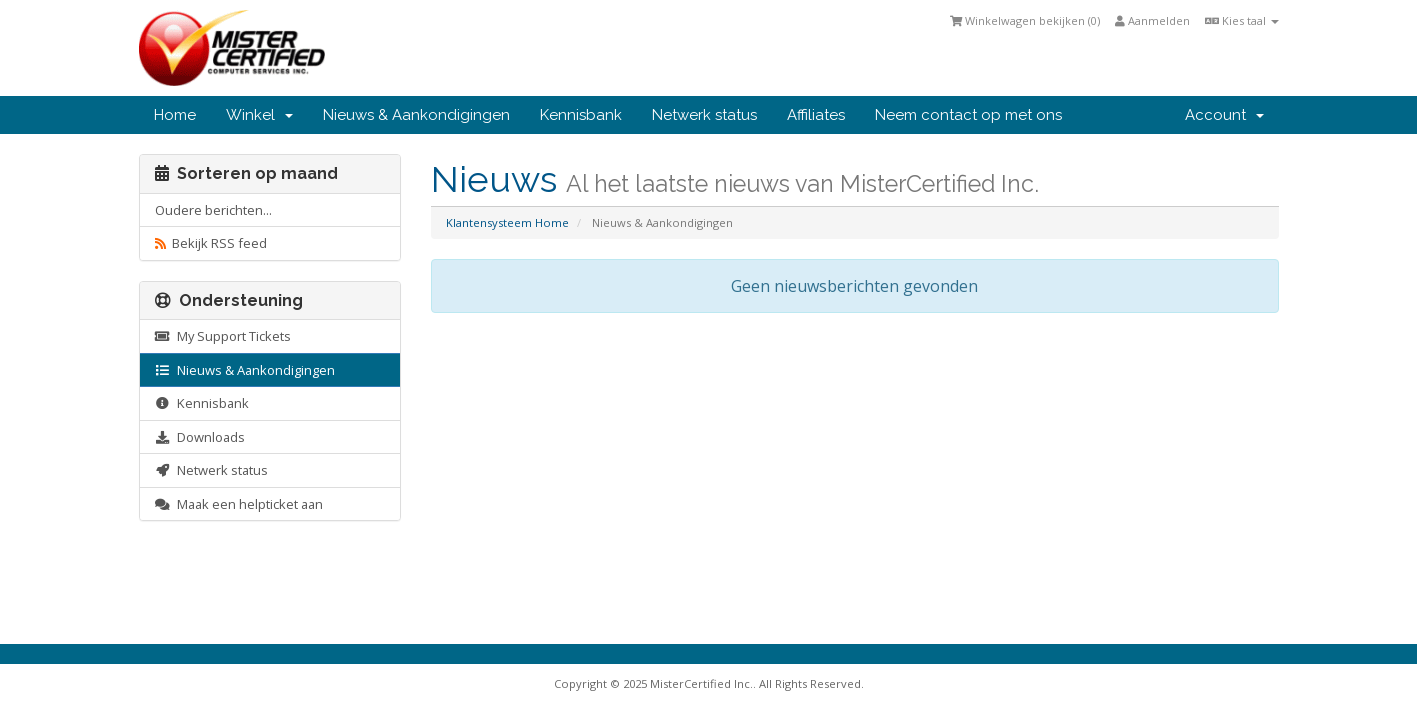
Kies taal (1242, 20)
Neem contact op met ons (968, 115)
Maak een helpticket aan (239, 504)
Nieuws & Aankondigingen (416, 115)
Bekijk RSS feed (211, 243)
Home (175, 115)
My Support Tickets (223, 336)
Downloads (200, 437)
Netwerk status (704, 115)
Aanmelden (1152, 20)
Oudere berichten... (213, 210)
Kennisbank (581, 115)
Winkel (259, 115)
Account (1224, 115)
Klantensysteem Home (507, 222)
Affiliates (816, 115)
